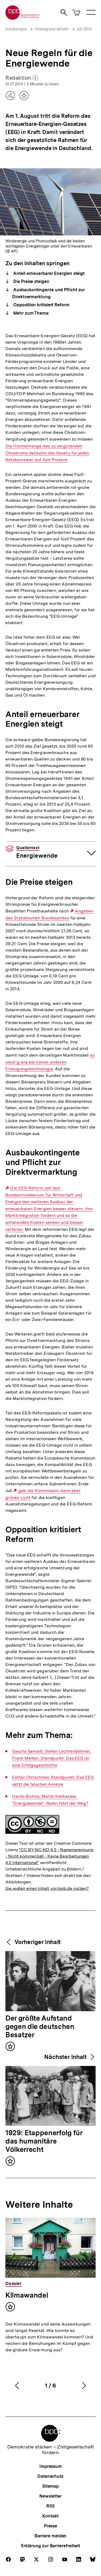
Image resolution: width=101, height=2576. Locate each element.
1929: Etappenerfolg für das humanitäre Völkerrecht (43, 2141)
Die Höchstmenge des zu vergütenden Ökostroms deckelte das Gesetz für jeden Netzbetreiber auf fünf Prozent (47, 452)
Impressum (50, 2466)
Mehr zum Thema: (30, 313)
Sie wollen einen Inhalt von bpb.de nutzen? (47, 1888)
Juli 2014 (84, 29)
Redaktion (21, 78)
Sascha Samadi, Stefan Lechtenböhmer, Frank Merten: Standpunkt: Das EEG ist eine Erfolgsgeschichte (51, 1758)
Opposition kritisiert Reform (40, 304)
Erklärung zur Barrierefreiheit (50, 2545)
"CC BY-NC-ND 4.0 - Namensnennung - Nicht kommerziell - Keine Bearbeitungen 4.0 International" (49, 1856)
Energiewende (37, 852)
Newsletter (50, 2496)
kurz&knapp (16, 29)
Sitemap (50, 2486)
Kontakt (50, 2516)
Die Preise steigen (30, 281)
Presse (50, 2525)
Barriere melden (50, 2535)
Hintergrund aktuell (52, 29)
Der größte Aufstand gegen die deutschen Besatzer (39, 2027)
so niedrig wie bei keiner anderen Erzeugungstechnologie (50, 1062)
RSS (50, 2506)
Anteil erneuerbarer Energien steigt (48, 273)
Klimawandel (26, 2295)
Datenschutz (50, 2476)
